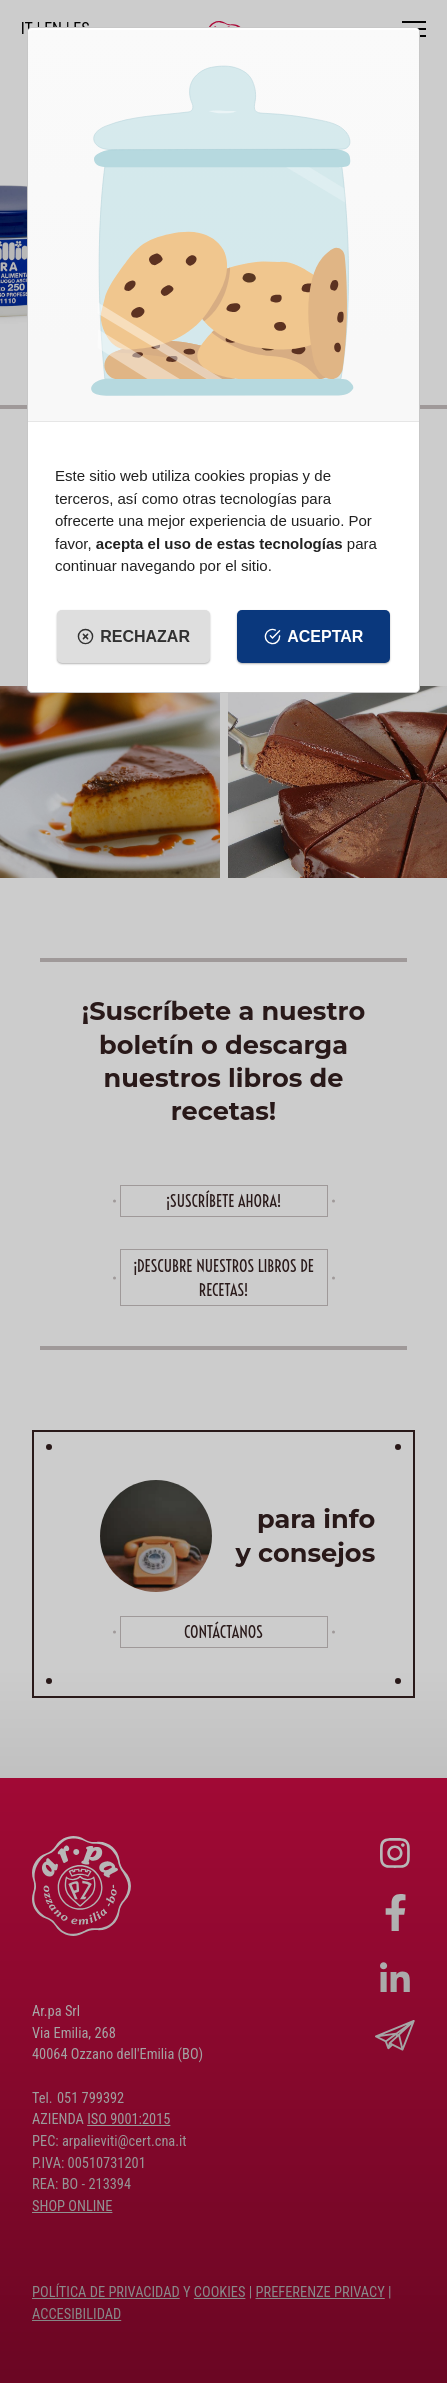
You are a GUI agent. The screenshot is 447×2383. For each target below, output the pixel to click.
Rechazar (133, 637)
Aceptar (314, 637)
